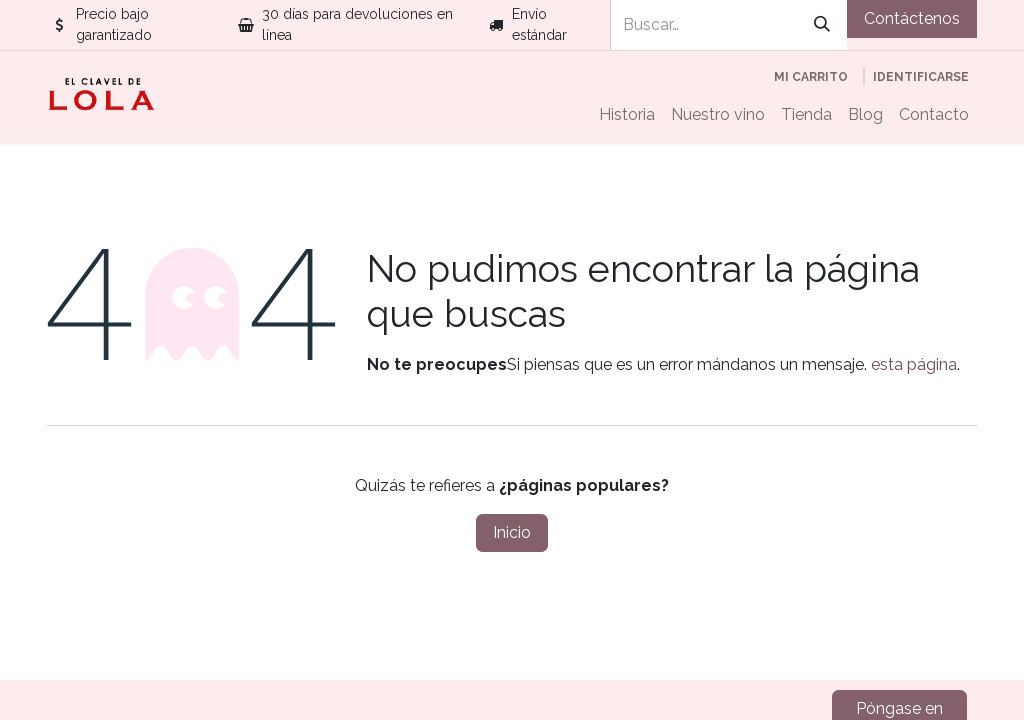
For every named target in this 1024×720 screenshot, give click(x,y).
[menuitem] (627, 115)
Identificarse (921, 77)
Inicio (512, 532)
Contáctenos (912, 18)
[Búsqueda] (822, 25)
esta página (914, 364)
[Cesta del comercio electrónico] (811, 77)
